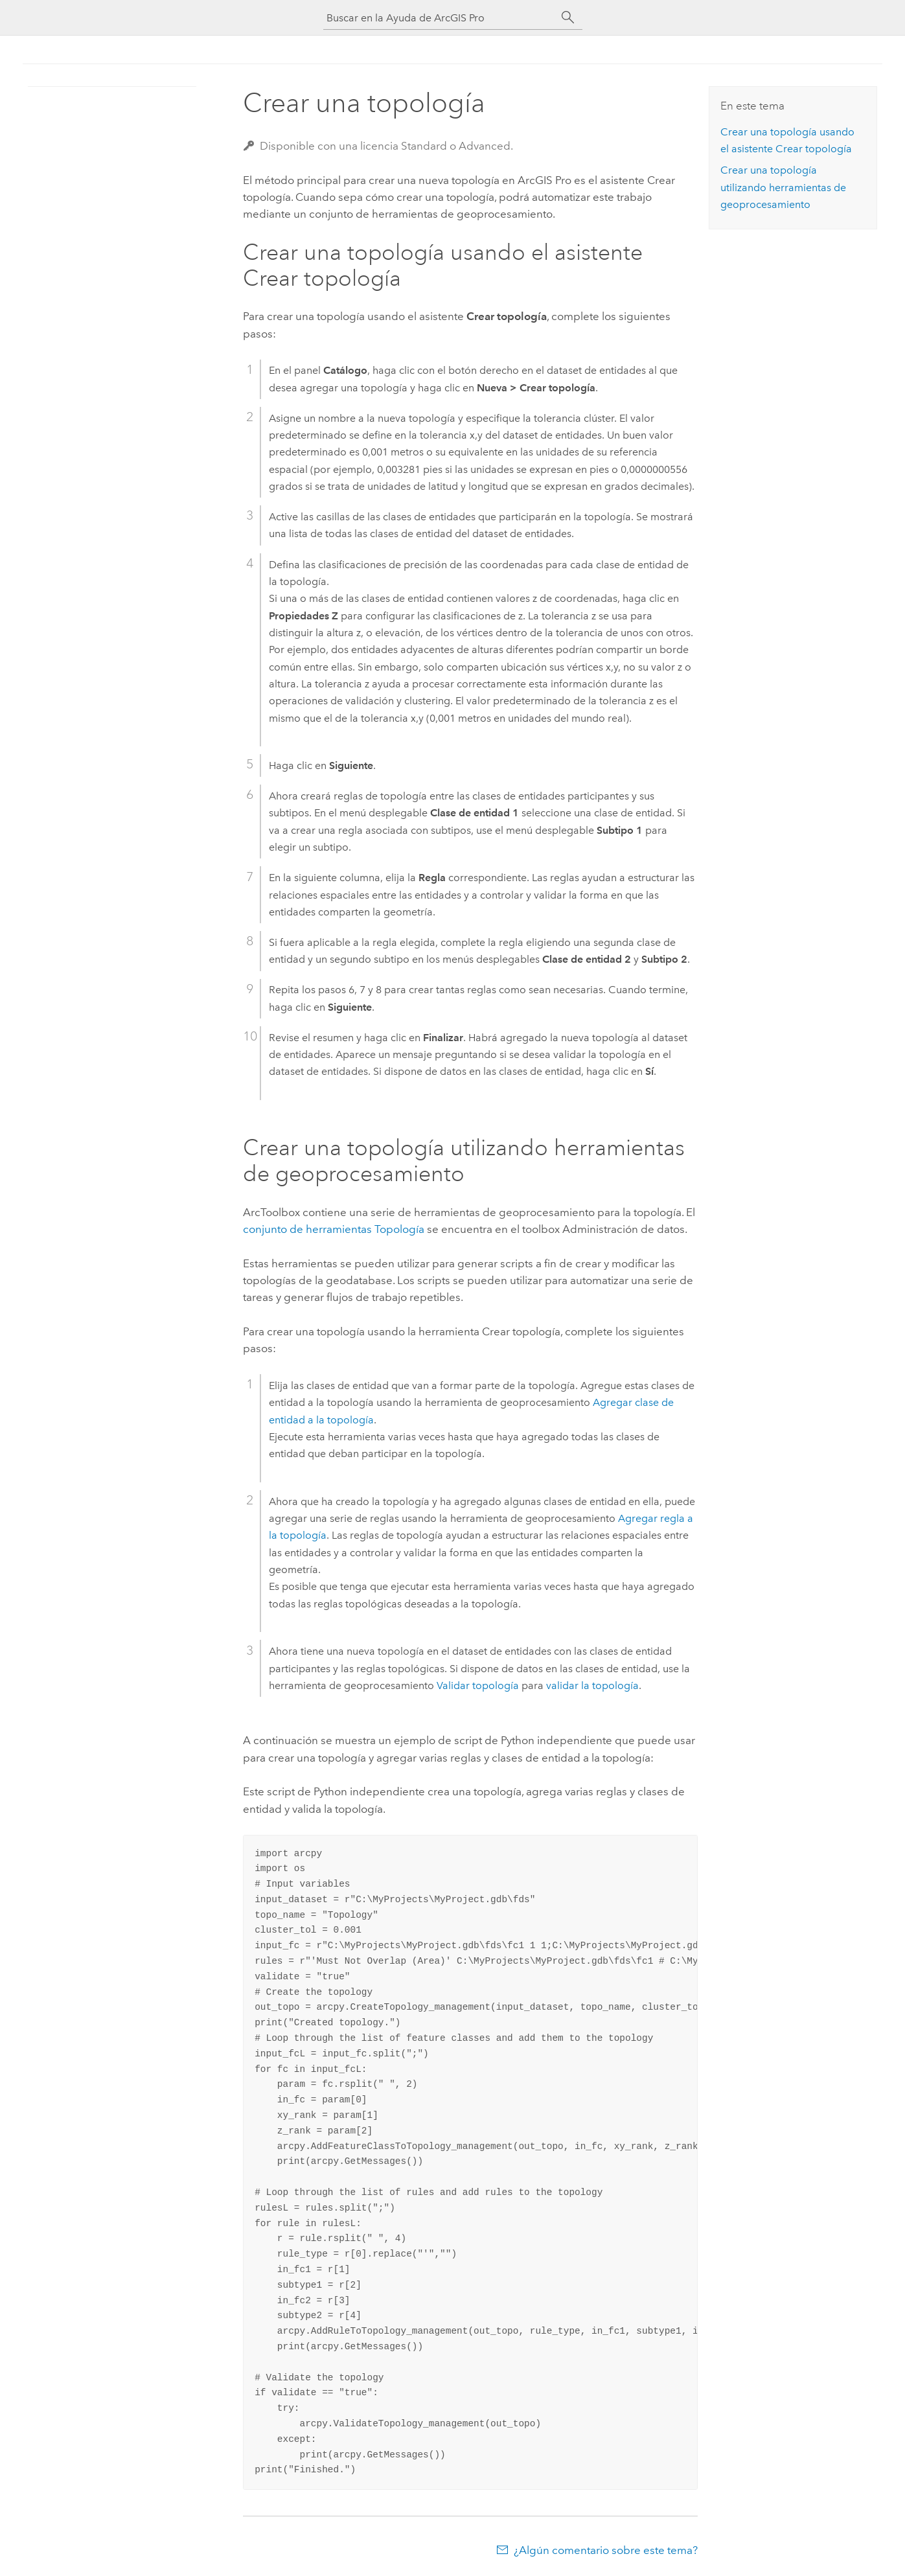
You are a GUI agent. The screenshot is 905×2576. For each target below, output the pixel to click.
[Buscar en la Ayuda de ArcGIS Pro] (439, 17)
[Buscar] (568, 17)
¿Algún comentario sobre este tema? (606, 2550)
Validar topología (478, 1685)
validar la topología (592, 1685)
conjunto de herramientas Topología (333, 1229)
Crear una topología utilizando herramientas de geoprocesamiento (783, 187)
